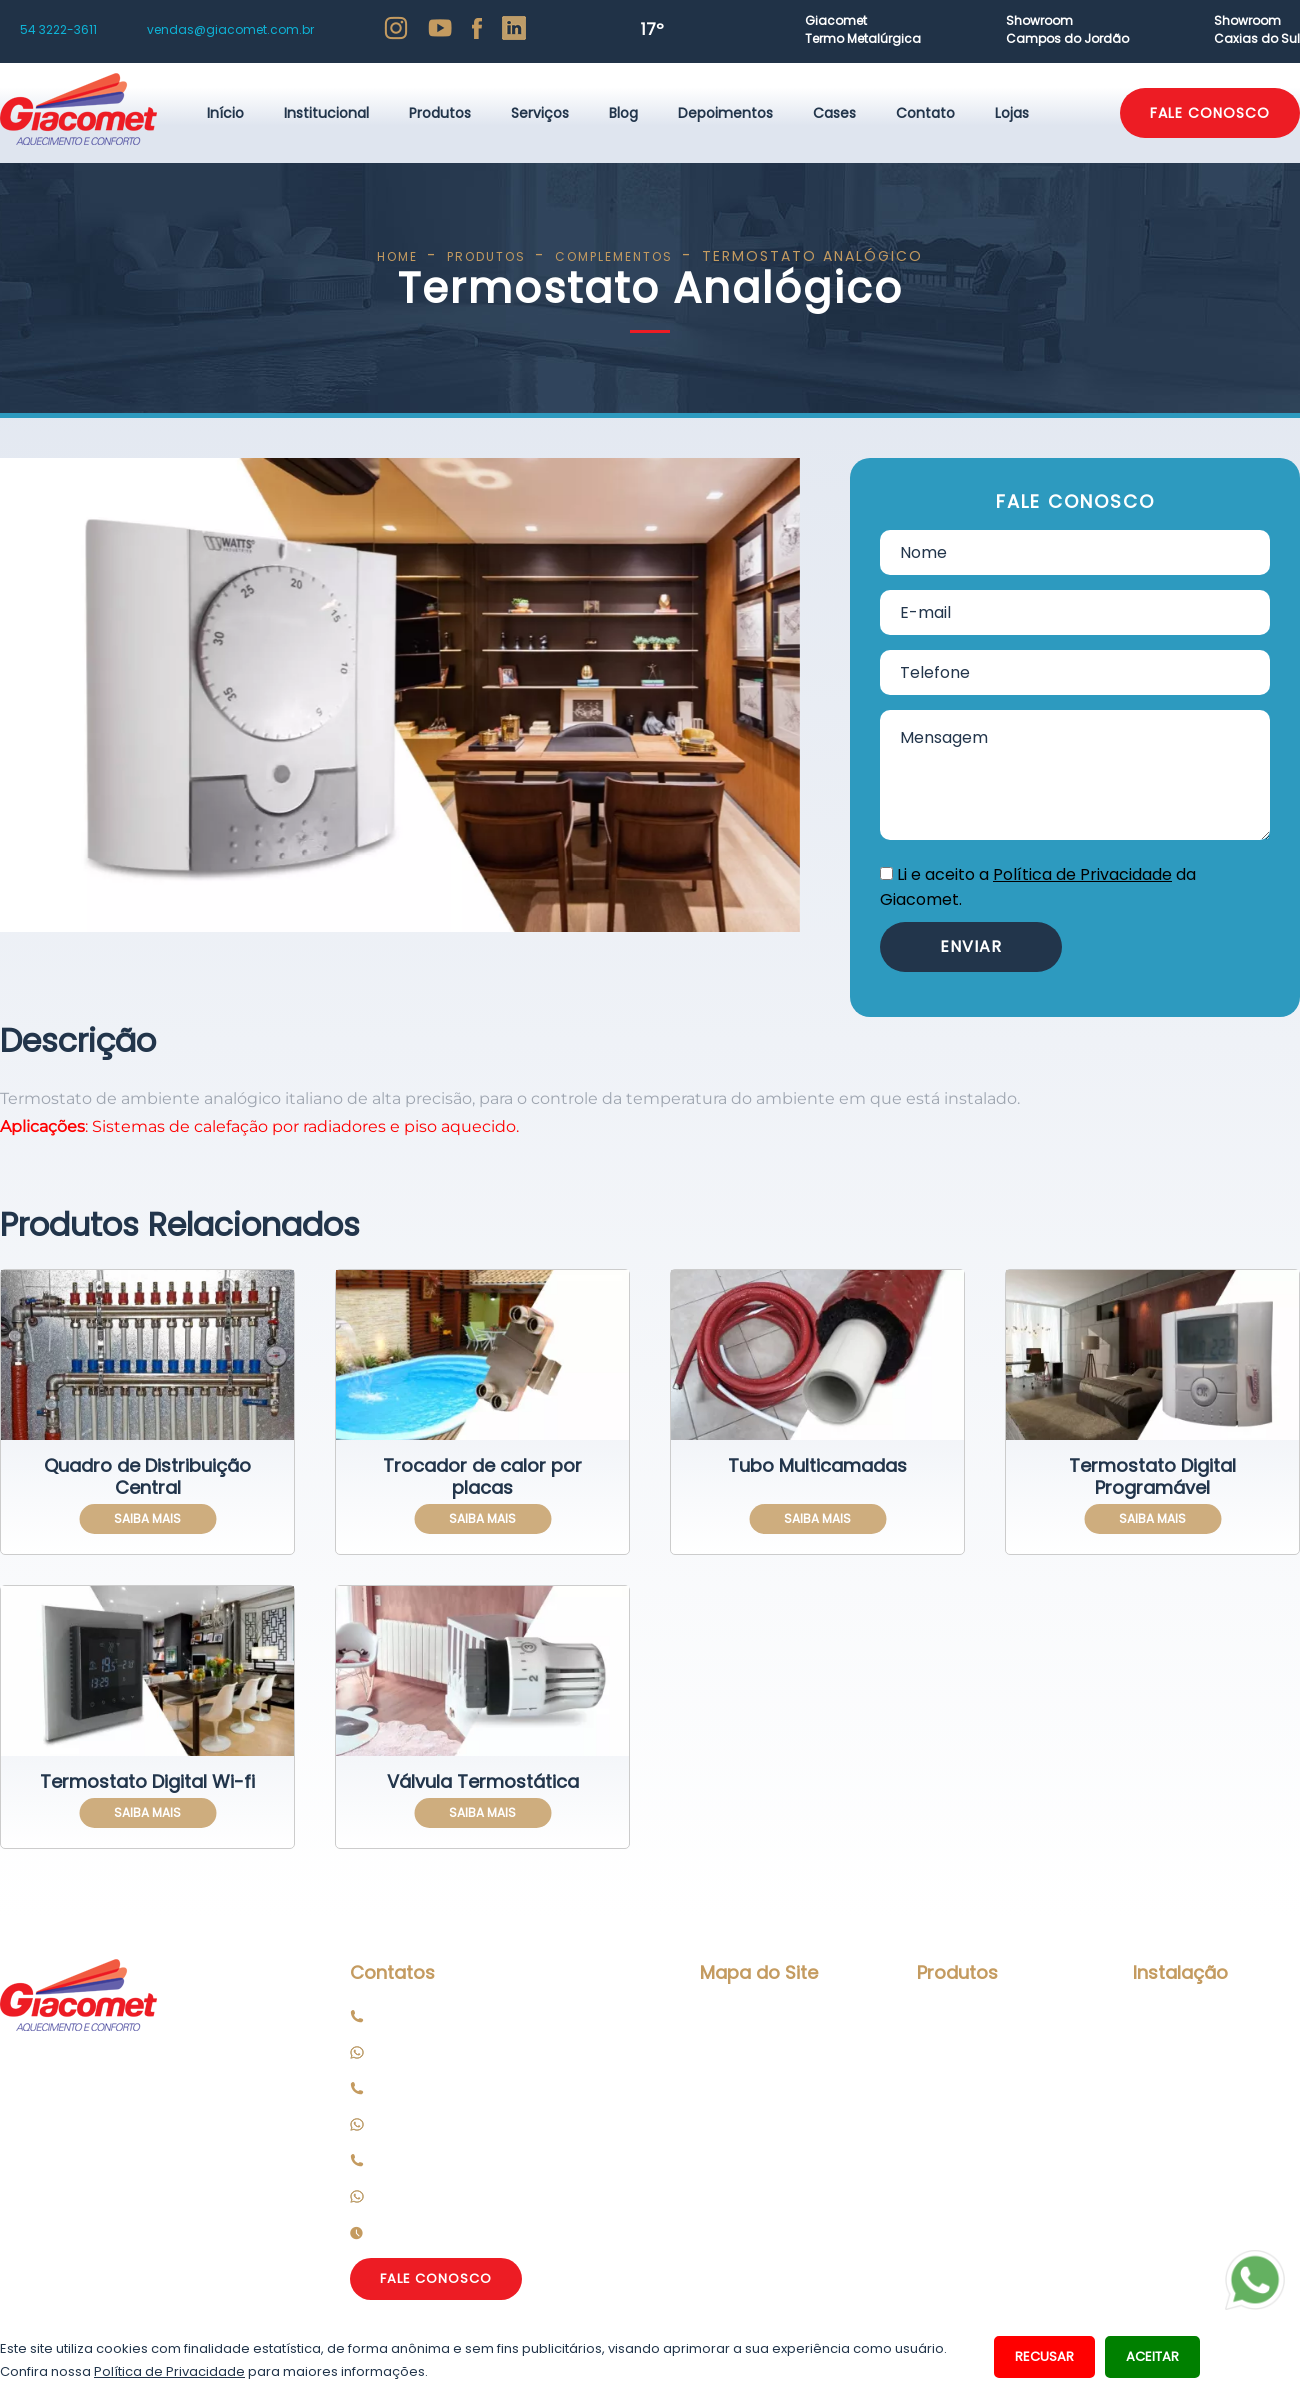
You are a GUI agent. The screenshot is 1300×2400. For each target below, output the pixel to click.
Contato (925, 113)
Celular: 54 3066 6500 (456, 2124)
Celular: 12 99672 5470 (458, 2196)
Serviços (540, 113)
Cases (834, 113)
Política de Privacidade (1082, 874)
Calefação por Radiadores (967, 2062)
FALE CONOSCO (1210, 113)
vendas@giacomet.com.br (230, 29)
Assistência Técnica (1202, 2073)
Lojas (1012, 113)
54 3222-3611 (58, 29)
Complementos (972, 2259)
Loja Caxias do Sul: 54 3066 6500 (493, 2088)
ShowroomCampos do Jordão (1067, 29)
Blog (623, 113)
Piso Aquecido (965, 2016)
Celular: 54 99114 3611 (451, 2052)
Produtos (440, 113)
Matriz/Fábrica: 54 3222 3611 (475, 2016)
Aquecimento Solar (984, 2109)
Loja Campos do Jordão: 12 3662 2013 (507, 2160)
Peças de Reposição (1203, 2109)
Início (225, 113)
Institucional (326, 113)
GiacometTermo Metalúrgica (863, 29)
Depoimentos (725, 113)
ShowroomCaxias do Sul (1257, 29)
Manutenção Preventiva (1178, 2026)
